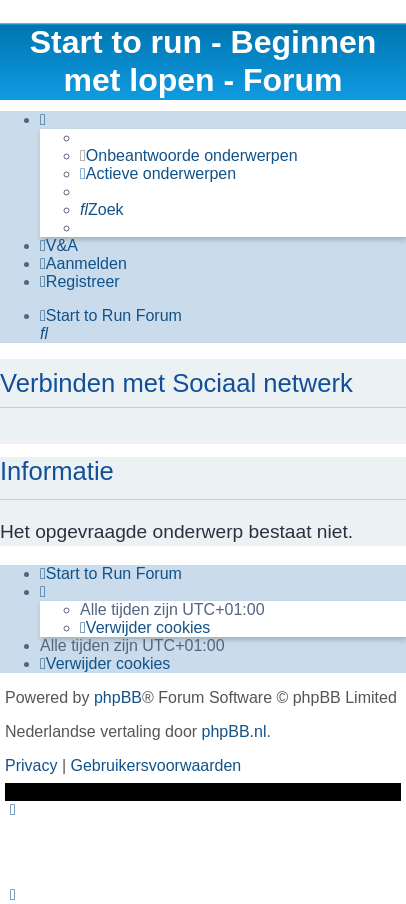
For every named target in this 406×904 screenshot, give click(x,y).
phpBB (118, 697)
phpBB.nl (234, 731)
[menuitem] (189, 156)
